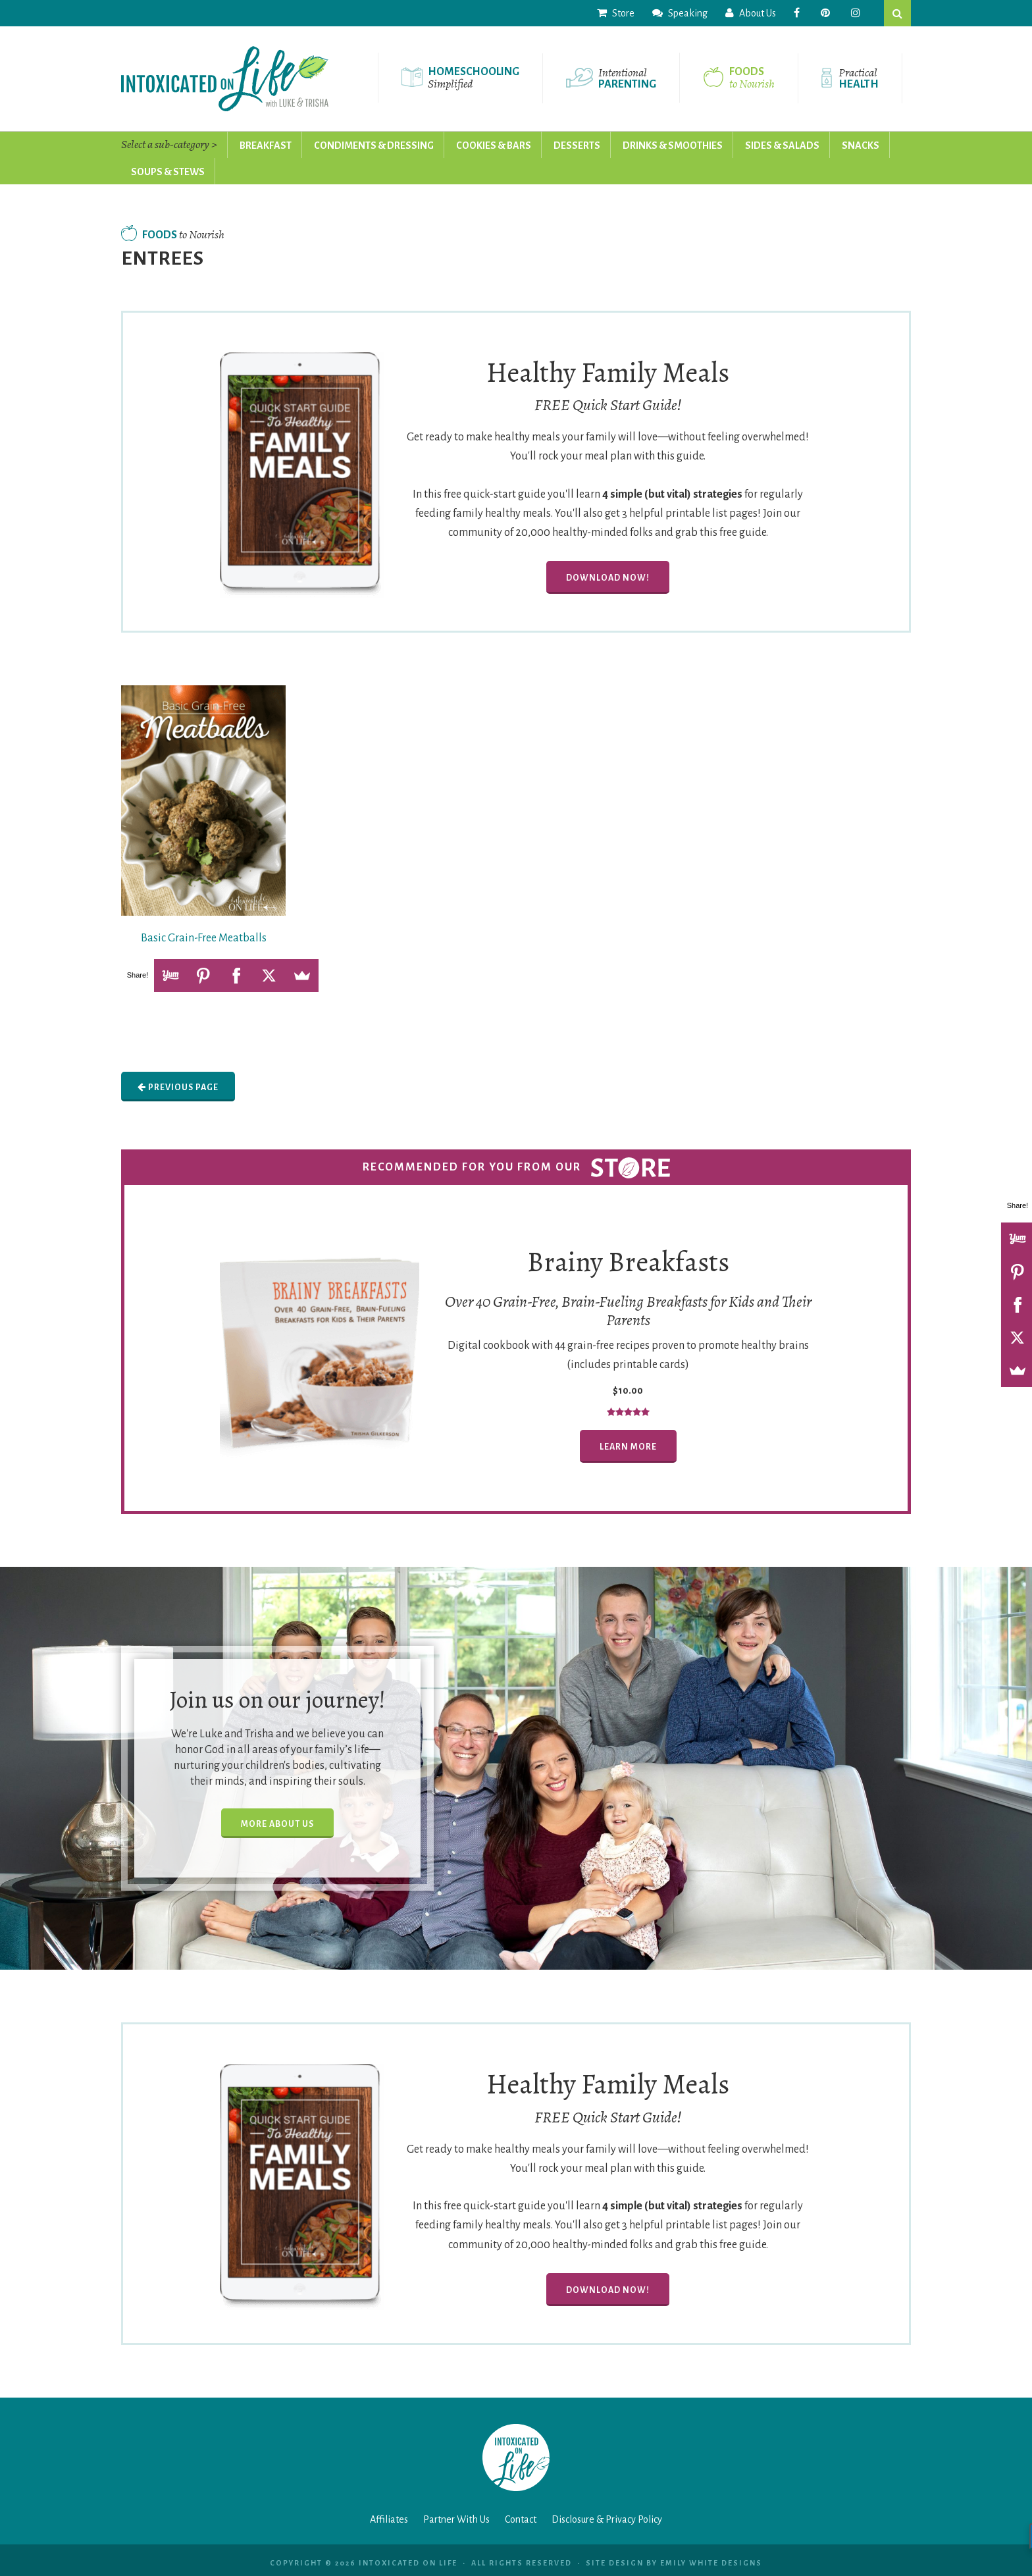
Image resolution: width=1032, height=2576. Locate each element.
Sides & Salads (782, 145)
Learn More (628, 1447)
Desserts (577, 145)
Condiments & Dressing (374, 145)
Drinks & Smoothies (673, 145)
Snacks (860, 145)
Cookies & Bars (493, 145)
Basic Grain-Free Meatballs (204, 938)
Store (615, 12)
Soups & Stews (168, 172)
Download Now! (608, 578)
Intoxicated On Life (224, 78)
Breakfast (266, 145)
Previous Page (178, 1087)
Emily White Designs (711, 2563)
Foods (172, 235)
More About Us (277, 1824)
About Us (750, 12)
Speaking (680, 12)
